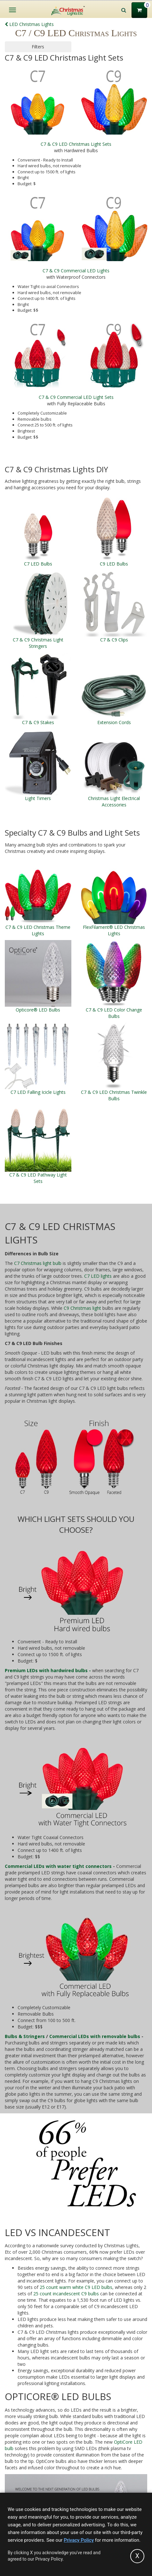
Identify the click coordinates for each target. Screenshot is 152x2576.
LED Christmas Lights (29, 24)
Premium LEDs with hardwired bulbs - (48, 1670)
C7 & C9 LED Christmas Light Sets (76, 144)
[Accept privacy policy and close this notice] (137, 2556)
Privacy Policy (79, 2540)
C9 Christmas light (82, 1308)
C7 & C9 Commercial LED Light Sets (76, 397)
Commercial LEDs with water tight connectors (58, 1866)
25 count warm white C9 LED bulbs (76, 2287)
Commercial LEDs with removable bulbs (94, 2036)
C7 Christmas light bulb (37, 1263)
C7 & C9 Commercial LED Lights (76, 271)
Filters (38, 47)
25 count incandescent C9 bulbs (66, 2294)
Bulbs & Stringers (25, 2036)
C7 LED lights (98, 1276)
